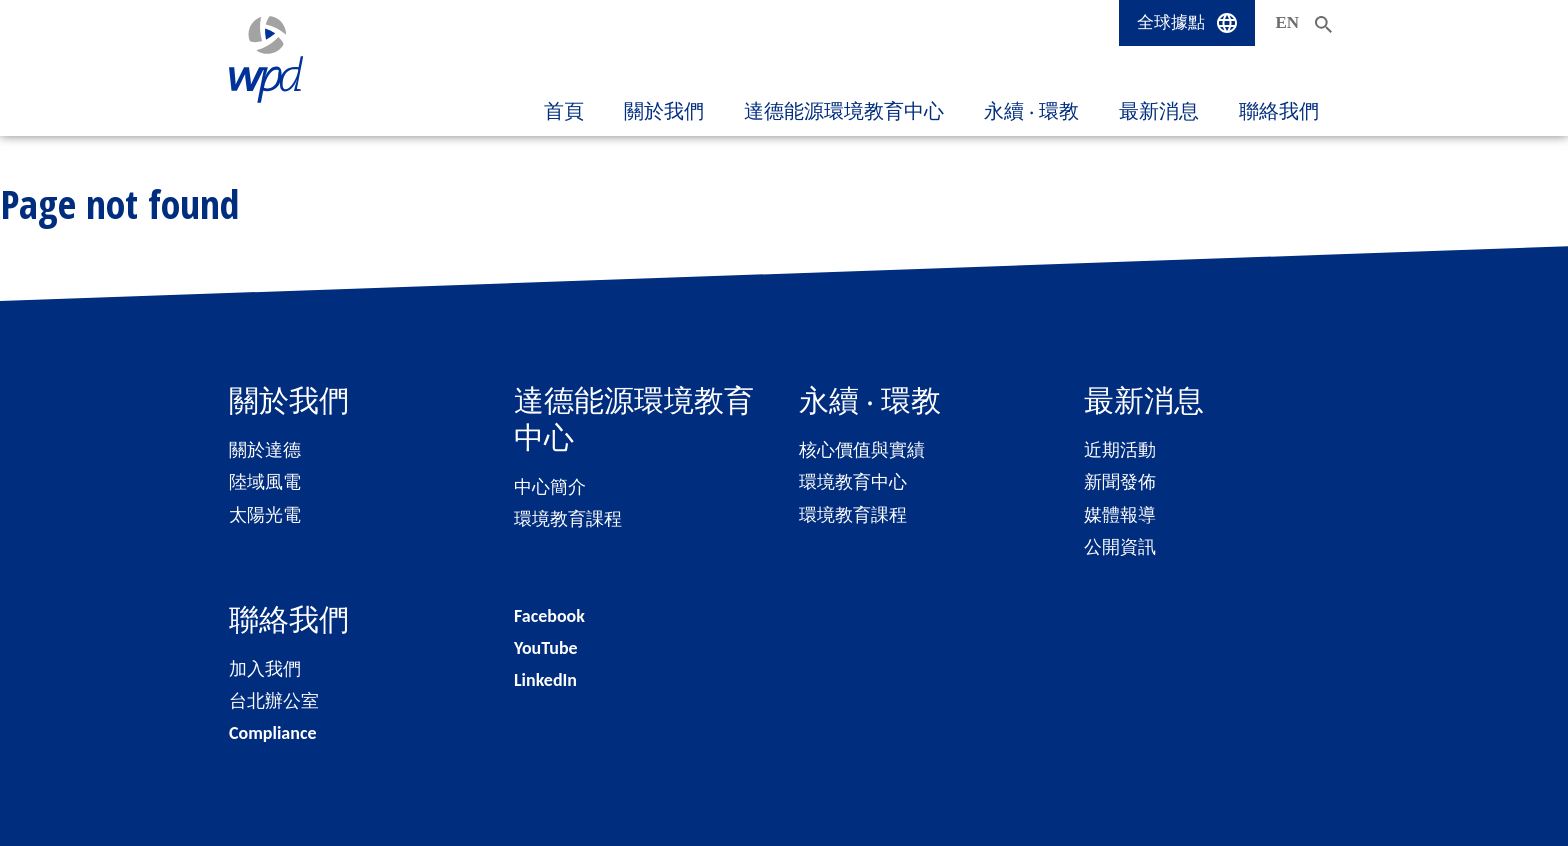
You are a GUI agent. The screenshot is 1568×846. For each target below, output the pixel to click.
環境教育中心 (853, 482)
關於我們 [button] (664, 111)
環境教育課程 (568, 519)
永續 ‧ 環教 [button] (1031, 111)
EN (1287, 22)
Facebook (549, 616)
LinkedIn (545, 680)
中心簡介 (550, 487)
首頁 (564, 111)
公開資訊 (1120, 547)
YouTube (546, 648)
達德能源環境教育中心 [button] (844, 111)
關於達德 (265, 450)
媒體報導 (1120, 515)
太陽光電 (265, 515)
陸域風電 (265, 482)
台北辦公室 (274, 701)
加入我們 (265, 669)
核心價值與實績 (862, 450)
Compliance (273, 733)
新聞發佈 (1120, 482)
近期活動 (1120, 450)
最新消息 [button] (1159, 111)
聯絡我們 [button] (1279, 111)
